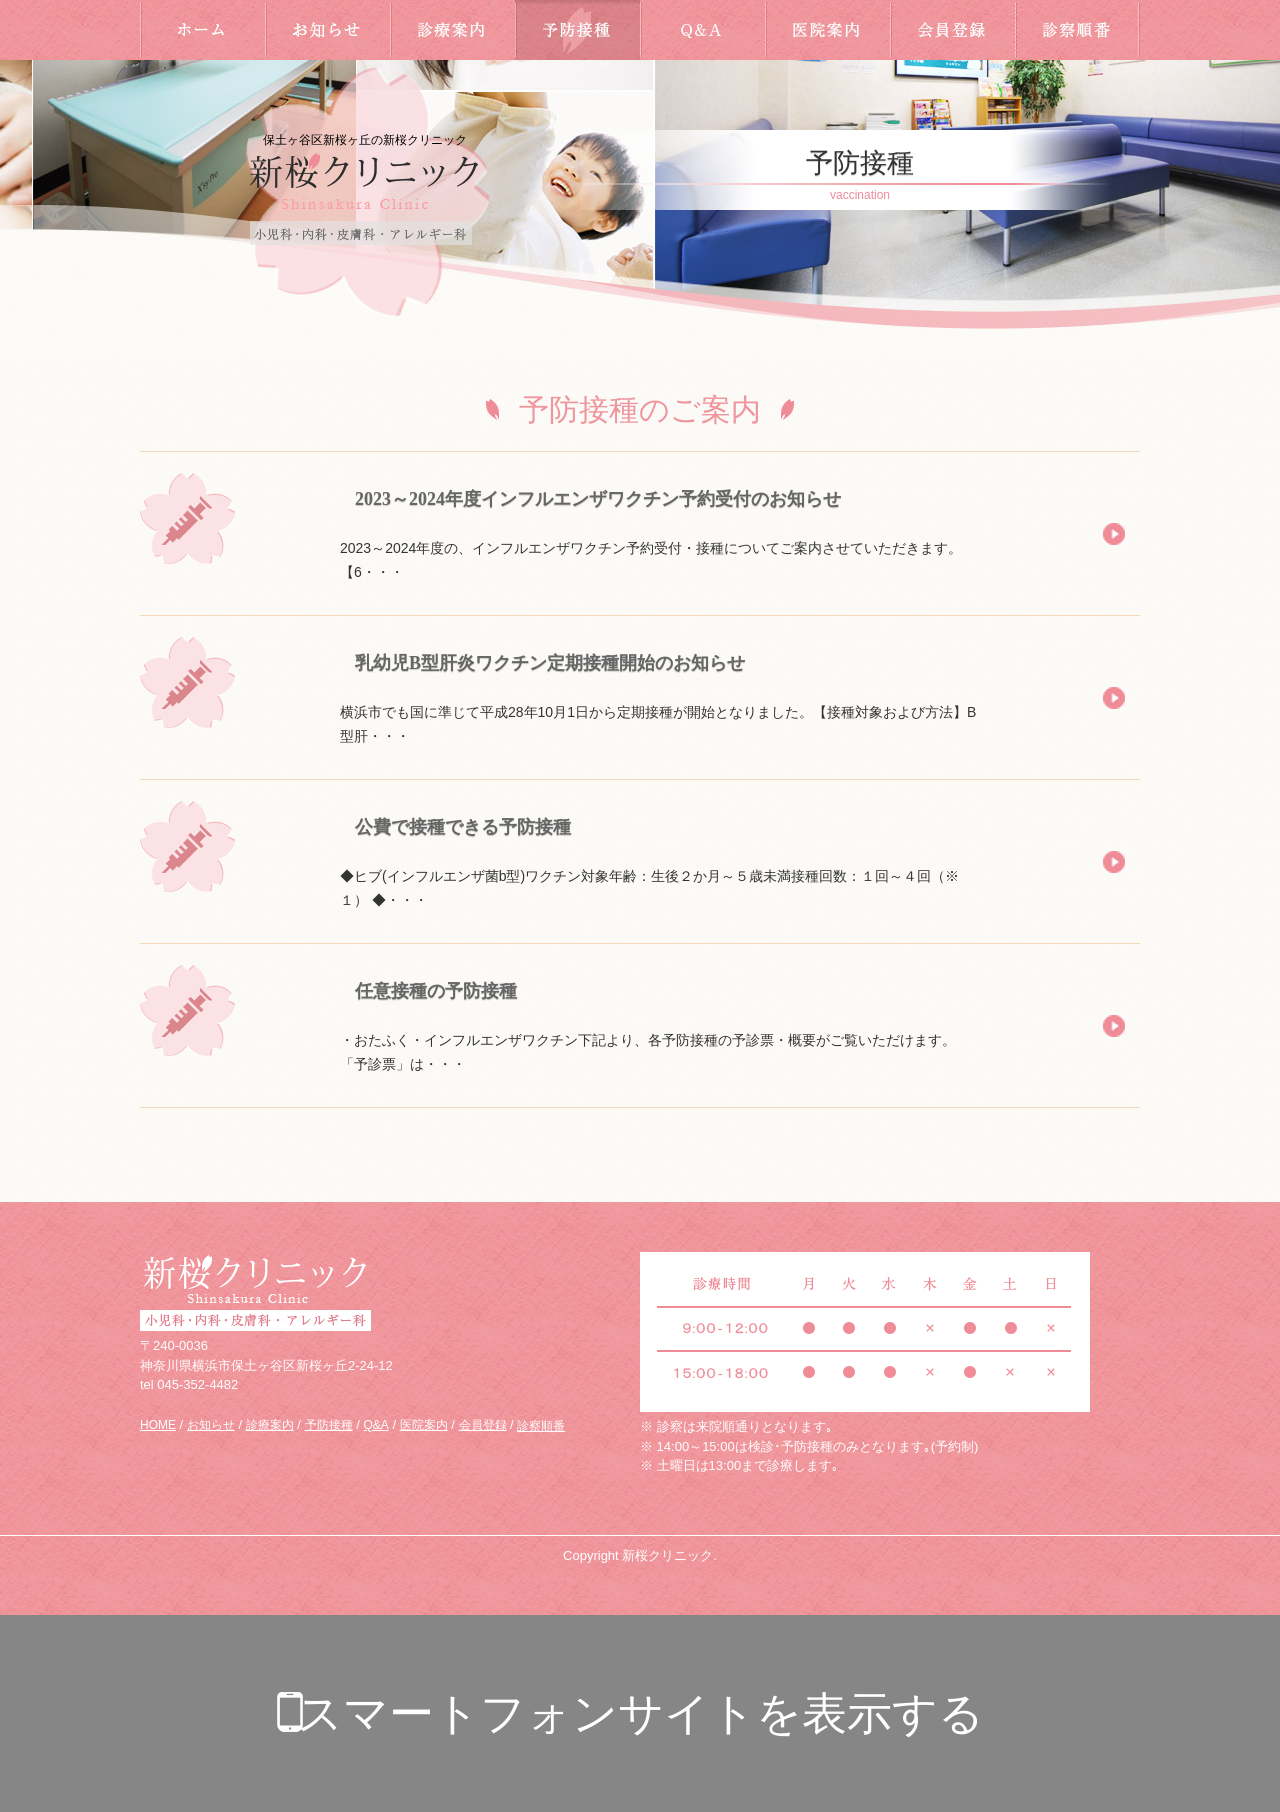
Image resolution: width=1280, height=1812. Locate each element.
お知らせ (327, 30)
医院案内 (827, 30)
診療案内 (452, 30)
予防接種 (577, 30)
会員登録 (952, 30)
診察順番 (1077, 30)
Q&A (702, 30)
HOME (202, 30)
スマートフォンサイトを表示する (640, 1713)
